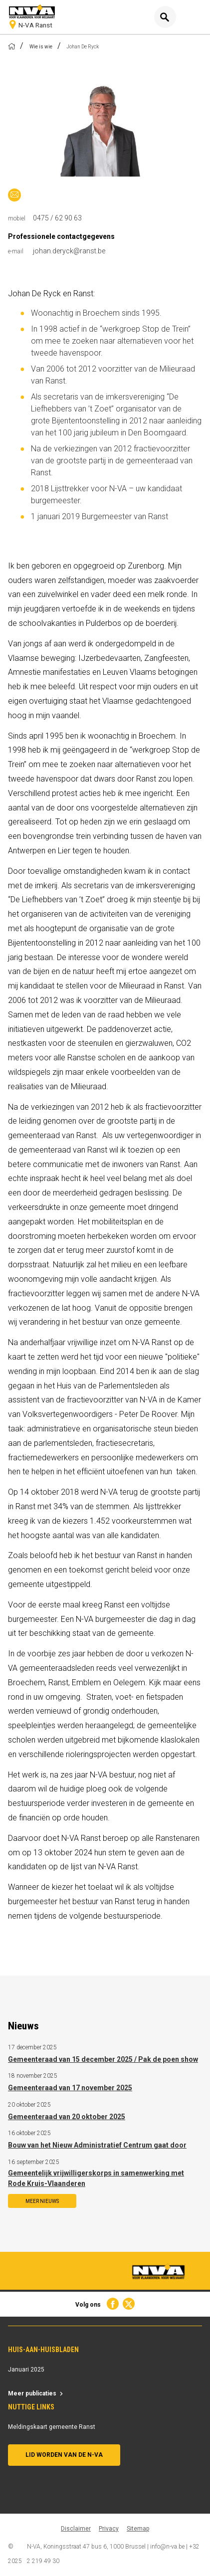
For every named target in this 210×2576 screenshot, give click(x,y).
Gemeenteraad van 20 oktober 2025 (66, 2117)
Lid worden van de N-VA (64, 2454)
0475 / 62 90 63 (57, 218)
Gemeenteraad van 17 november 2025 (70, 2088)
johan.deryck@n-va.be (14, 195)
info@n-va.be (167, 2546)
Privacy (109, 2529)
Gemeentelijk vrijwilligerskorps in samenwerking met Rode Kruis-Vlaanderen (96, 2178)
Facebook (112, 2304)
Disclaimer (76, 2529)
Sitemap (138, 2529)
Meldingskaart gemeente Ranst (51, 2426)
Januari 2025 (26, 2369)
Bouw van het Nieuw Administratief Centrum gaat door (97, 2145)
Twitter (129, 2304)
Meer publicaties (32, 2393)
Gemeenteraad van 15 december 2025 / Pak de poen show (103, 2059)
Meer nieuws (42, 2201)
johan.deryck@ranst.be (69, 251)
